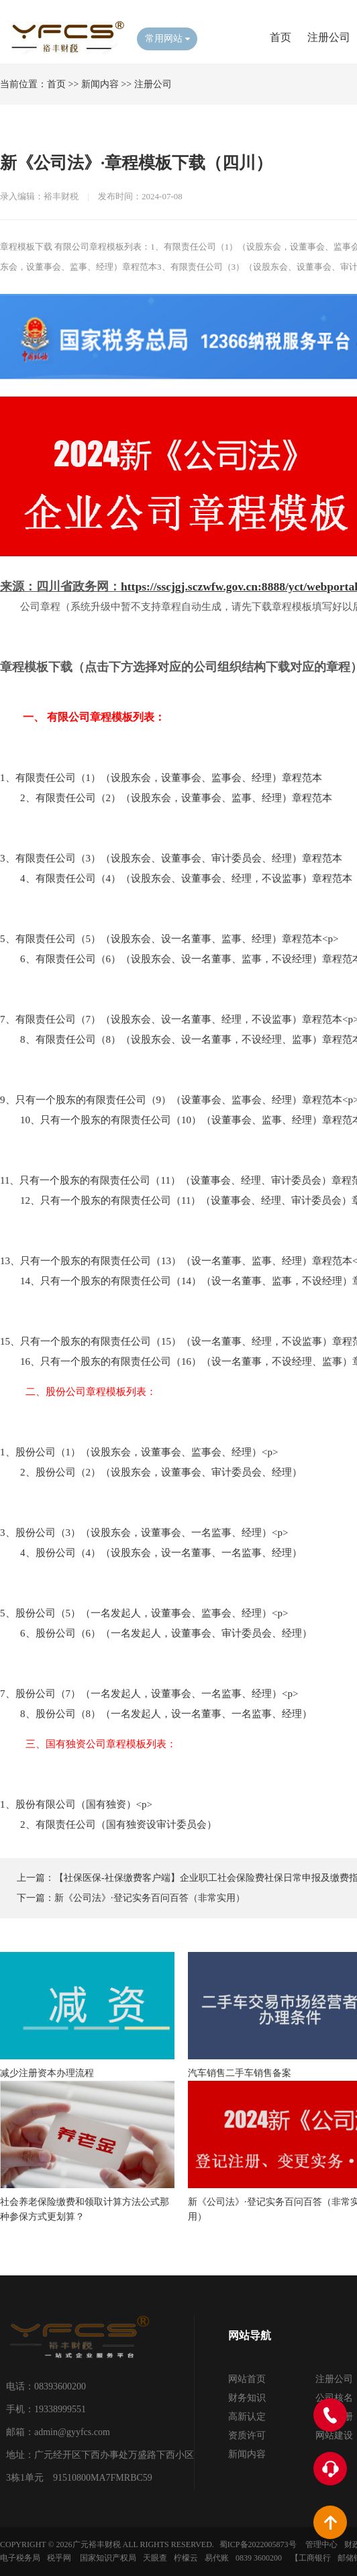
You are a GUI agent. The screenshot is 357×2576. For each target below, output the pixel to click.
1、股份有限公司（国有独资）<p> (76, 1804)
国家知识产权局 (108, 2558)
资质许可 (247, 2435)
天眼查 (155, 2558)
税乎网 (59, 2558)
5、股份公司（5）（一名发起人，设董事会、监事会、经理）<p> (144, 1613)
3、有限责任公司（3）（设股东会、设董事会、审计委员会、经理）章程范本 (171, 858)
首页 (280, 37)
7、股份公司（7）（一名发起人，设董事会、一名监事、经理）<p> (149, 1693)
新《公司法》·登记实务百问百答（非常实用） (149, 1898)
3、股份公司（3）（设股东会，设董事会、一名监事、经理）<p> (144, 1532)
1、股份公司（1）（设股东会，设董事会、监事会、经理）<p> (139, 1452)
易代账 (217, 2558)
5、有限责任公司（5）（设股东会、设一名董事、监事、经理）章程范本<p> (169, 938)
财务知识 (247, 2398)
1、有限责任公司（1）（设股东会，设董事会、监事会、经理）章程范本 (161, 777)
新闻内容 (100, 84)
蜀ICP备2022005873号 (258, 2544)
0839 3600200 (259, 2558)
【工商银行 (311, 2558)
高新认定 (247, 2417)
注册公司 (328, 37)
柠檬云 (186, 2558)
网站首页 (247, 2379)
